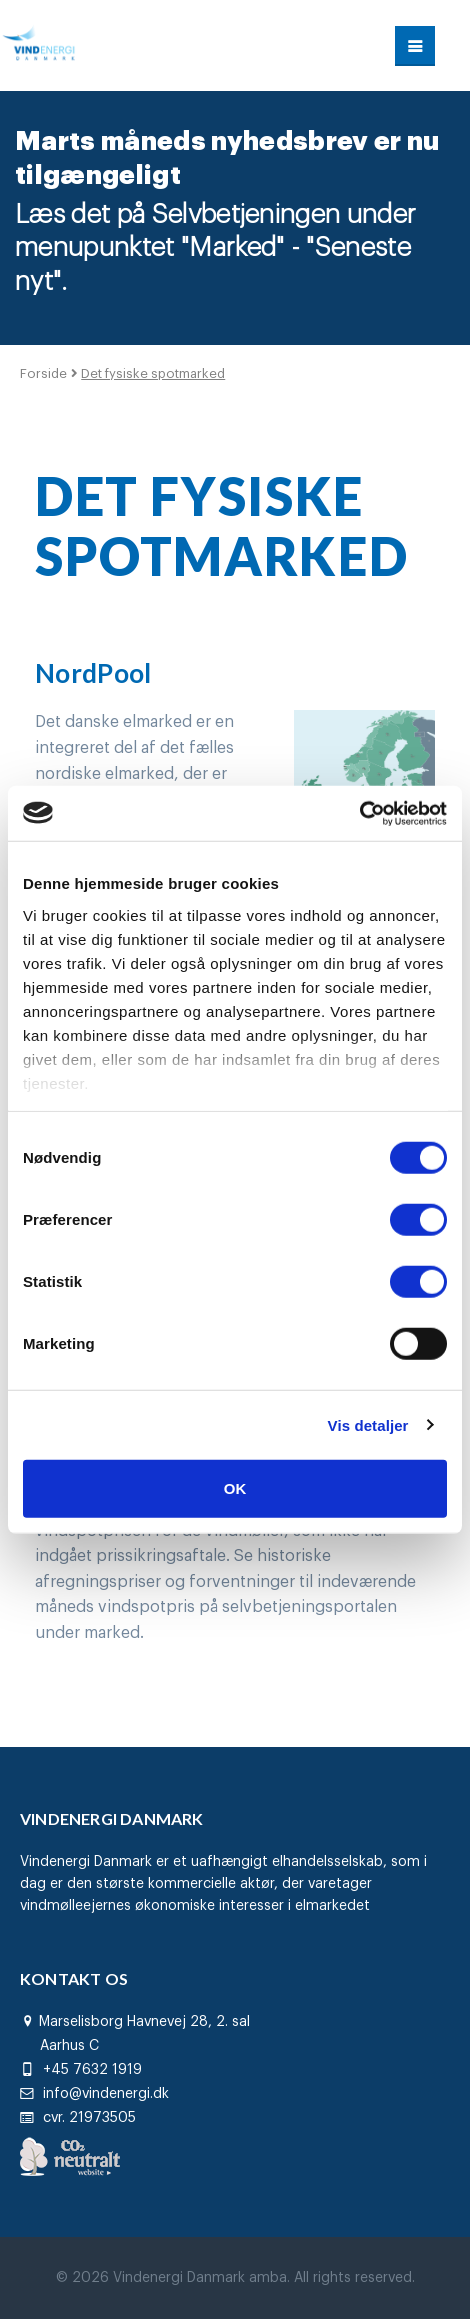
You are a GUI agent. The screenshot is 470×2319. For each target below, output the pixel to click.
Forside (45, 373)
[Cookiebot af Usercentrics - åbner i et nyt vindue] (359, 813)
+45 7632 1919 (81, 2070)
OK (235, 1488)
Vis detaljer (368, 1424)
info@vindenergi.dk (94, 2094)
